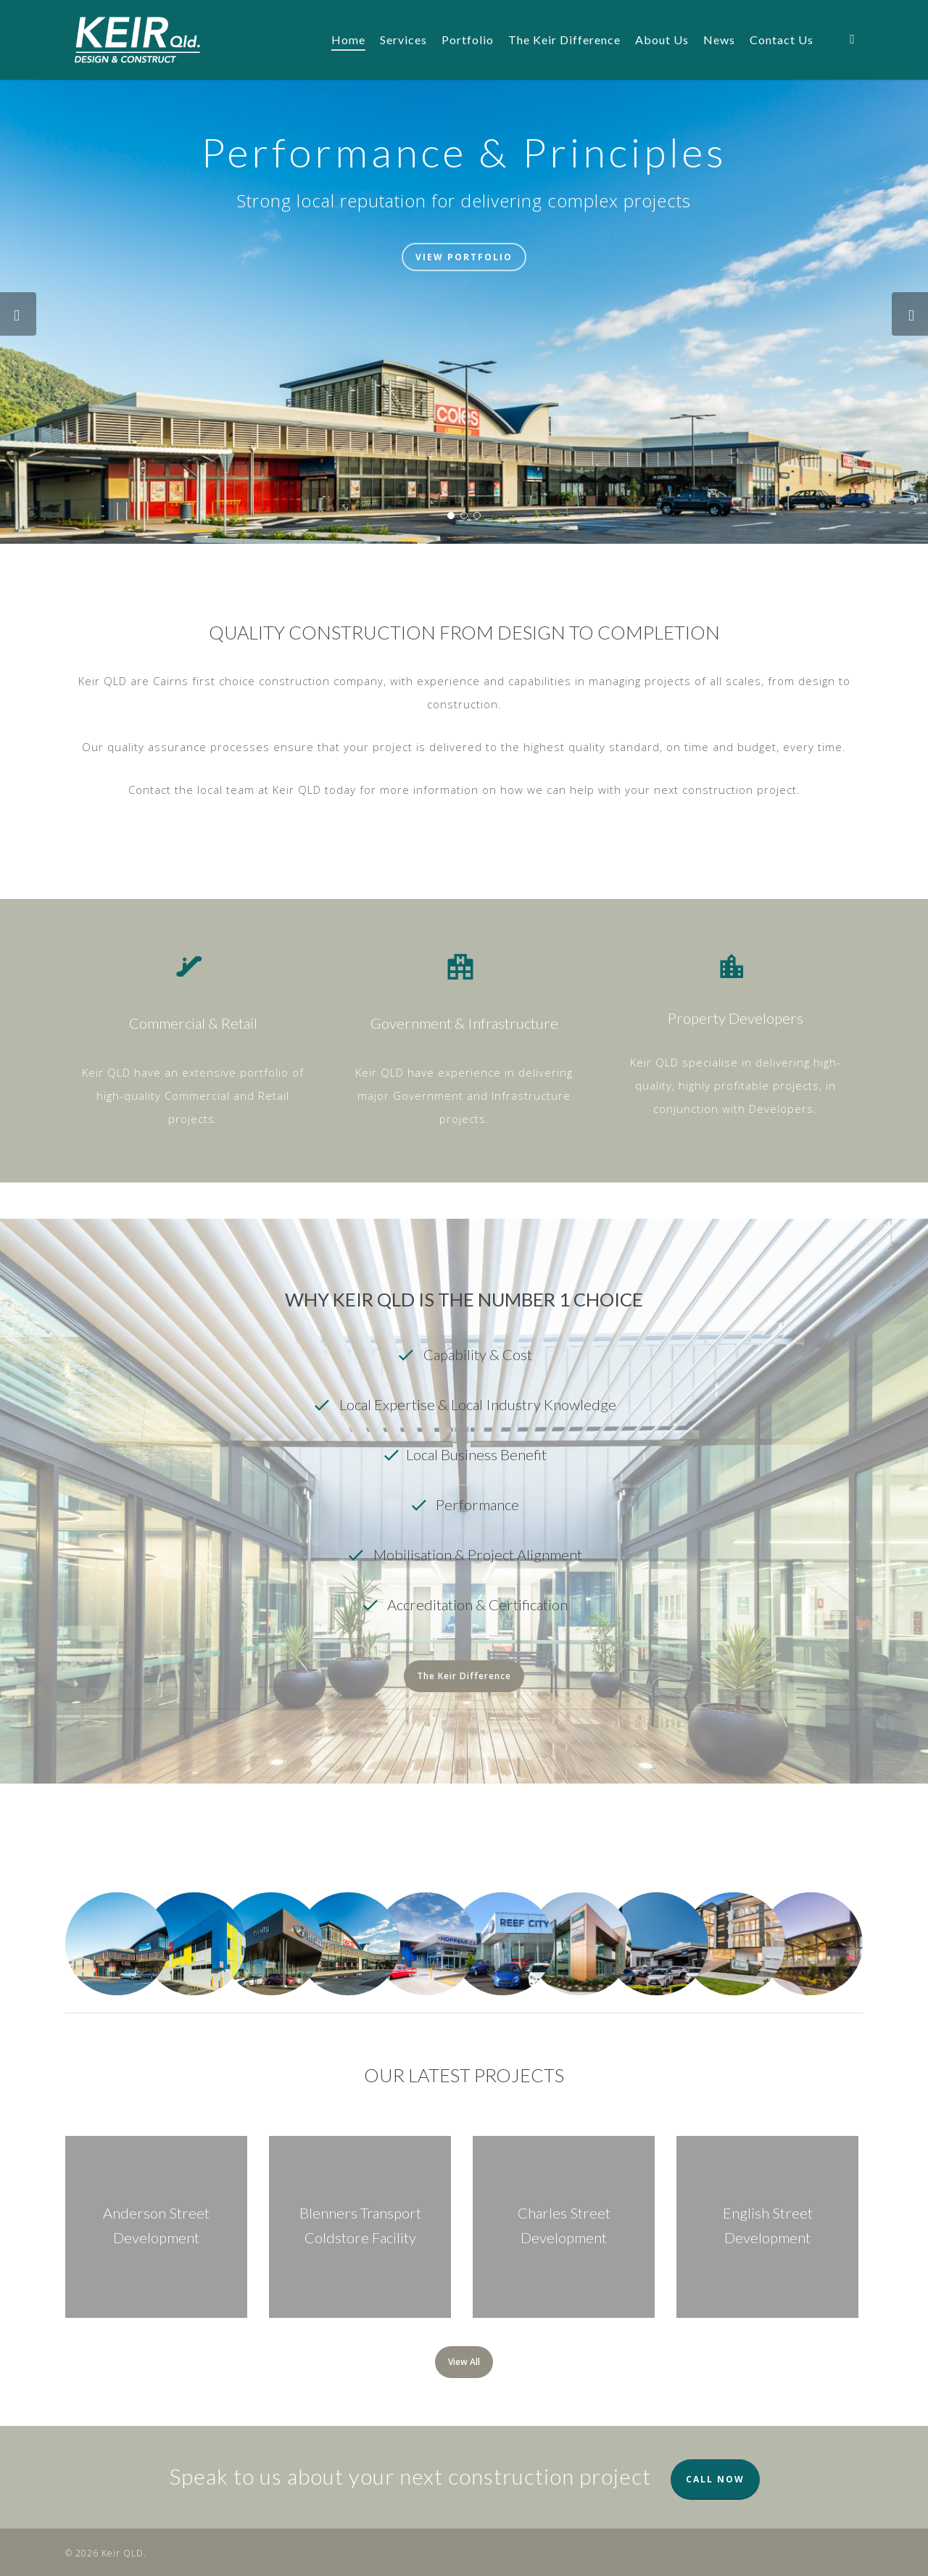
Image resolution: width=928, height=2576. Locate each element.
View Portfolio (464, 257)
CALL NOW (715, 2479)
